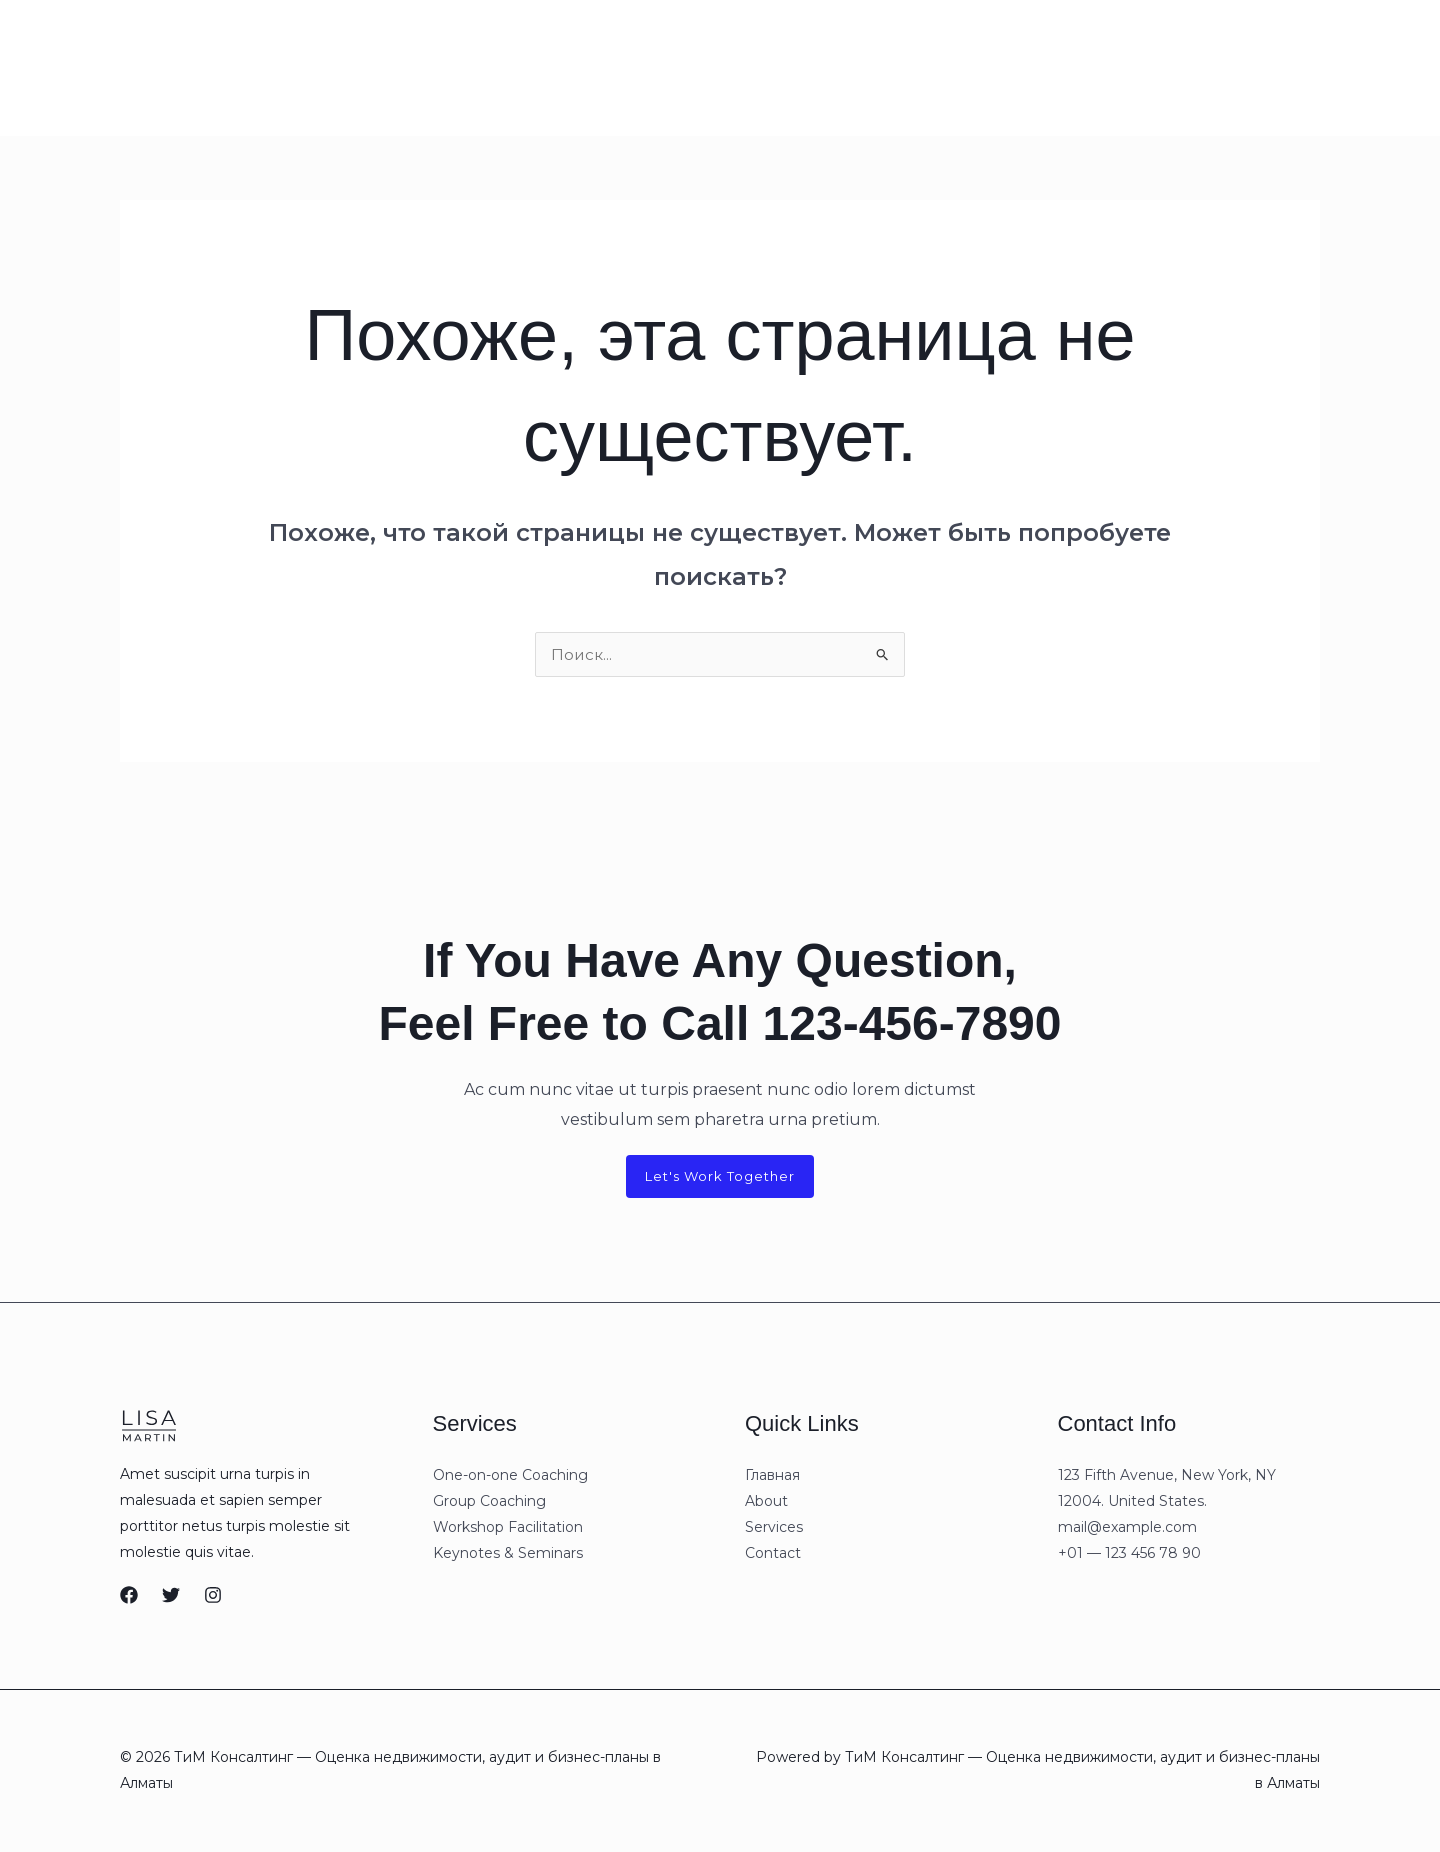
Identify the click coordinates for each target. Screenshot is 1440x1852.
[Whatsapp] (1000, 68)
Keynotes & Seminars (508, 1555)
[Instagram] (1143, 68)
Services (354, 67)
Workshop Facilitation (508, 1529)
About (276, 67)
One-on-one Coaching (510, 1477)
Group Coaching (489, 1503)
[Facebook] (129, 1597)
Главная (200, 67)
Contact (439, 67)
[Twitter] (171, 1597)
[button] (1313, 67)
